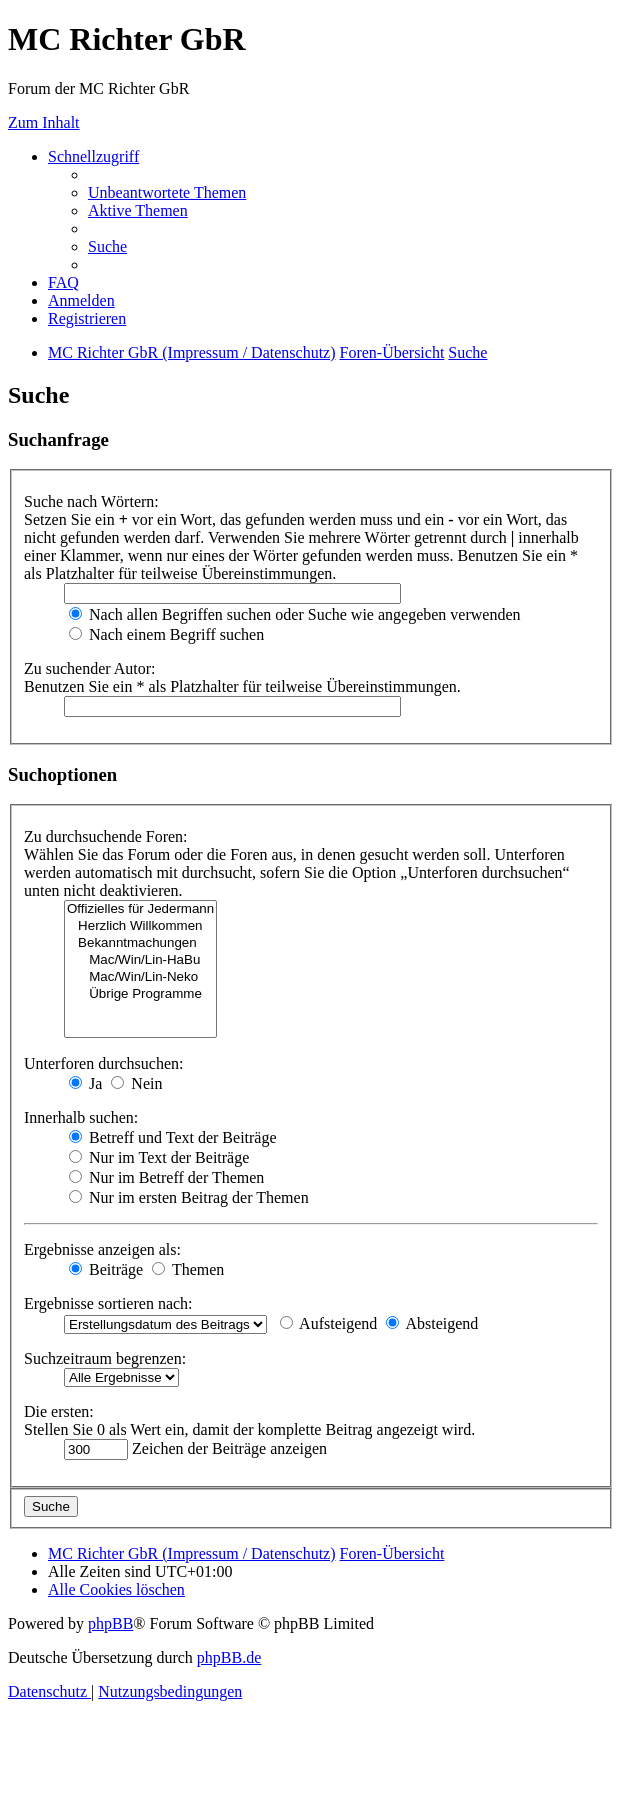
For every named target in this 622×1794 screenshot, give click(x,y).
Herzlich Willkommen (140, 926)
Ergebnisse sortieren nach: (108, 1303)
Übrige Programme (140, 994)
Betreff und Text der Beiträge (173, 1137)
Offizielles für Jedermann (140, 909)
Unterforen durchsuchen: (104, 1063)
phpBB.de (229, 1657)
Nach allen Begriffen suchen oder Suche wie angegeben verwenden (295, 614)
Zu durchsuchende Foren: (106, 836)
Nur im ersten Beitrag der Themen (189, 1197)
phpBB (110, 1623)
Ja (85, 1083)
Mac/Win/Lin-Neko (140, 977)
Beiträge (106, 1269)
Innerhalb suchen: (81, 1117)
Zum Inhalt (44, 122)
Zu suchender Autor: (90, 668)
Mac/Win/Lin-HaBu (140, 960)
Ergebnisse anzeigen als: (102, 1249)
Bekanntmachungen (140, 943)
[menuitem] (167, 192)
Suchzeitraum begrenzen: (105, 1358)
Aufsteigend (328, 1323)
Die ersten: (59, 1411)
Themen (188, 1269)
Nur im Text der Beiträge (159, 1157)
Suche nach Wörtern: (91, 501)
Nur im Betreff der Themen (166, 1177)
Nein (136, 1083)
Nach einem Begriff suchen (166, 634)
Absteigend (432, 1323)
